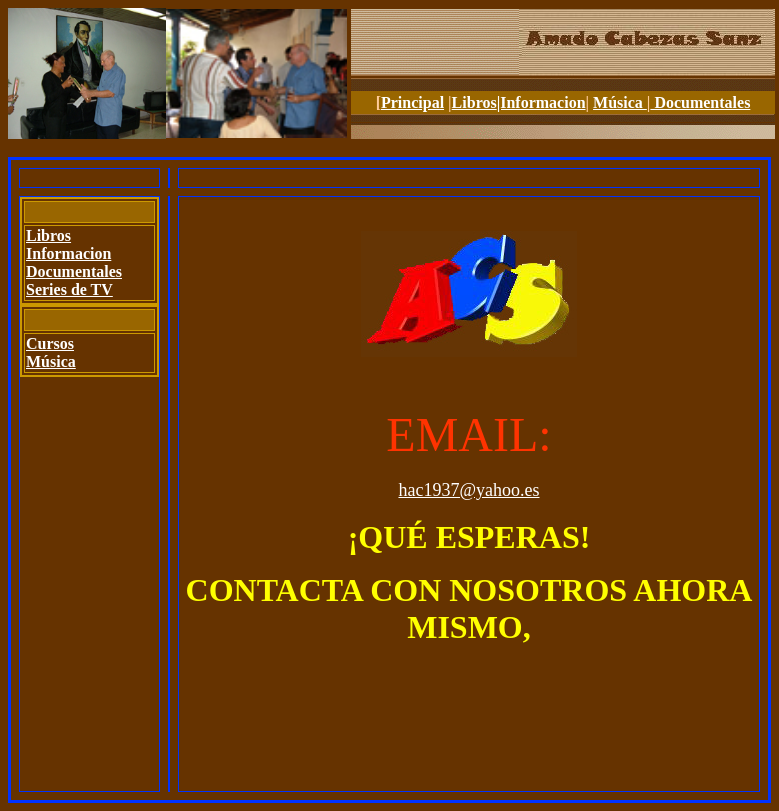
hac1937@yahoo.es (468, 490)
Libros (474, 102)
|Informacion (541, 102)
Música (620, 102)
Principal (412, 102)
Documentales (700, 102)
